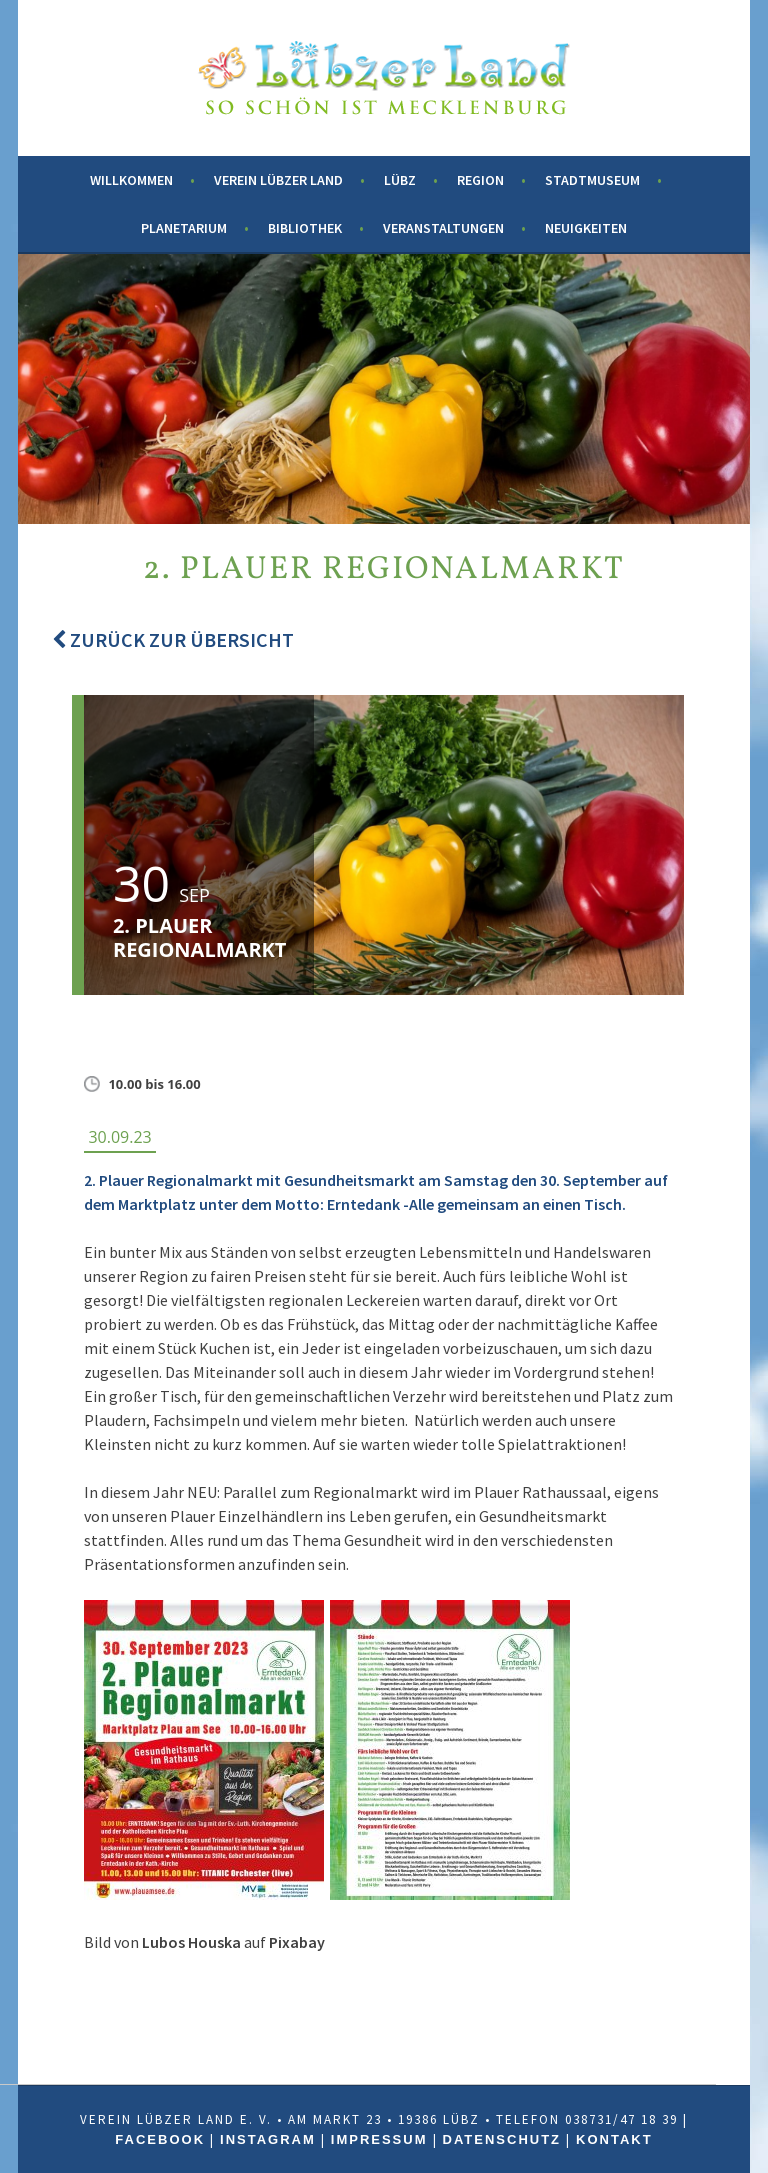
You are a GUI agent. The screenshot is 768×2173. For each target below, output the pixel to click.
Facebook (160, 2139)
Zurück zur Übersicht (173, 639)
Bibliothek (305, 228)
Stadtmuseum (592, 180)
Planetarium (184, 228)
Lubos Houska (191, 1942)
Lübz (400, 180)
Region (480, 180)
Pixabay (297, 1942)
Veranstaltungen (443, 228)
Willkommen (131, 180)
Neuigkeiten (586, 228)
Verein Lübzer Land (278, 180)
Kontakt (614, 2139)
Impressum (379, 2139)
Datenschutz (502, 2139)
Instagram (268, 2139)
